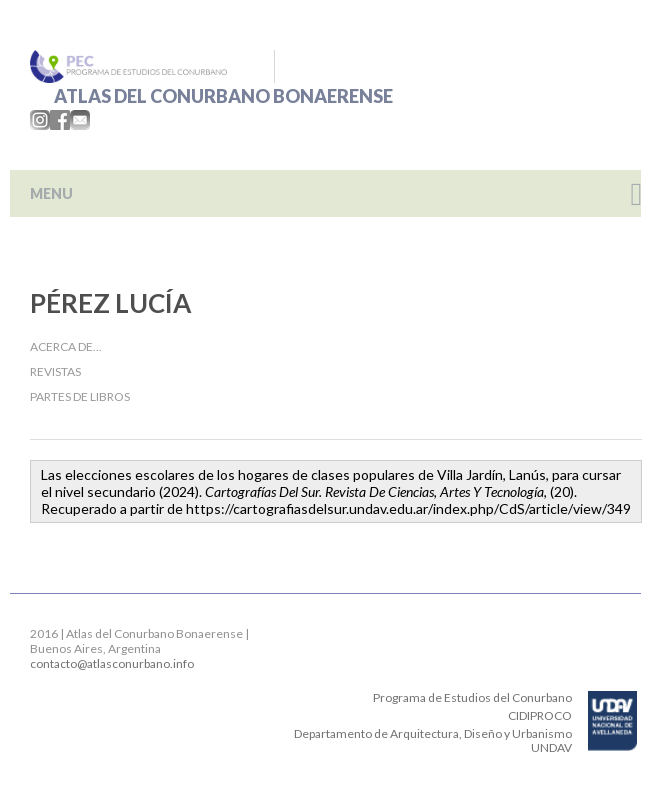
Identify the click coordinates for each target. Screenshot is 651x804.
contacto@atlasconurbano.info (112, 663)
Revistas (55, 371)
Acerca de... (66, 346)
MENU (51, 193)
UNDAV (551, 747)
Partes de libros (80, 396)
